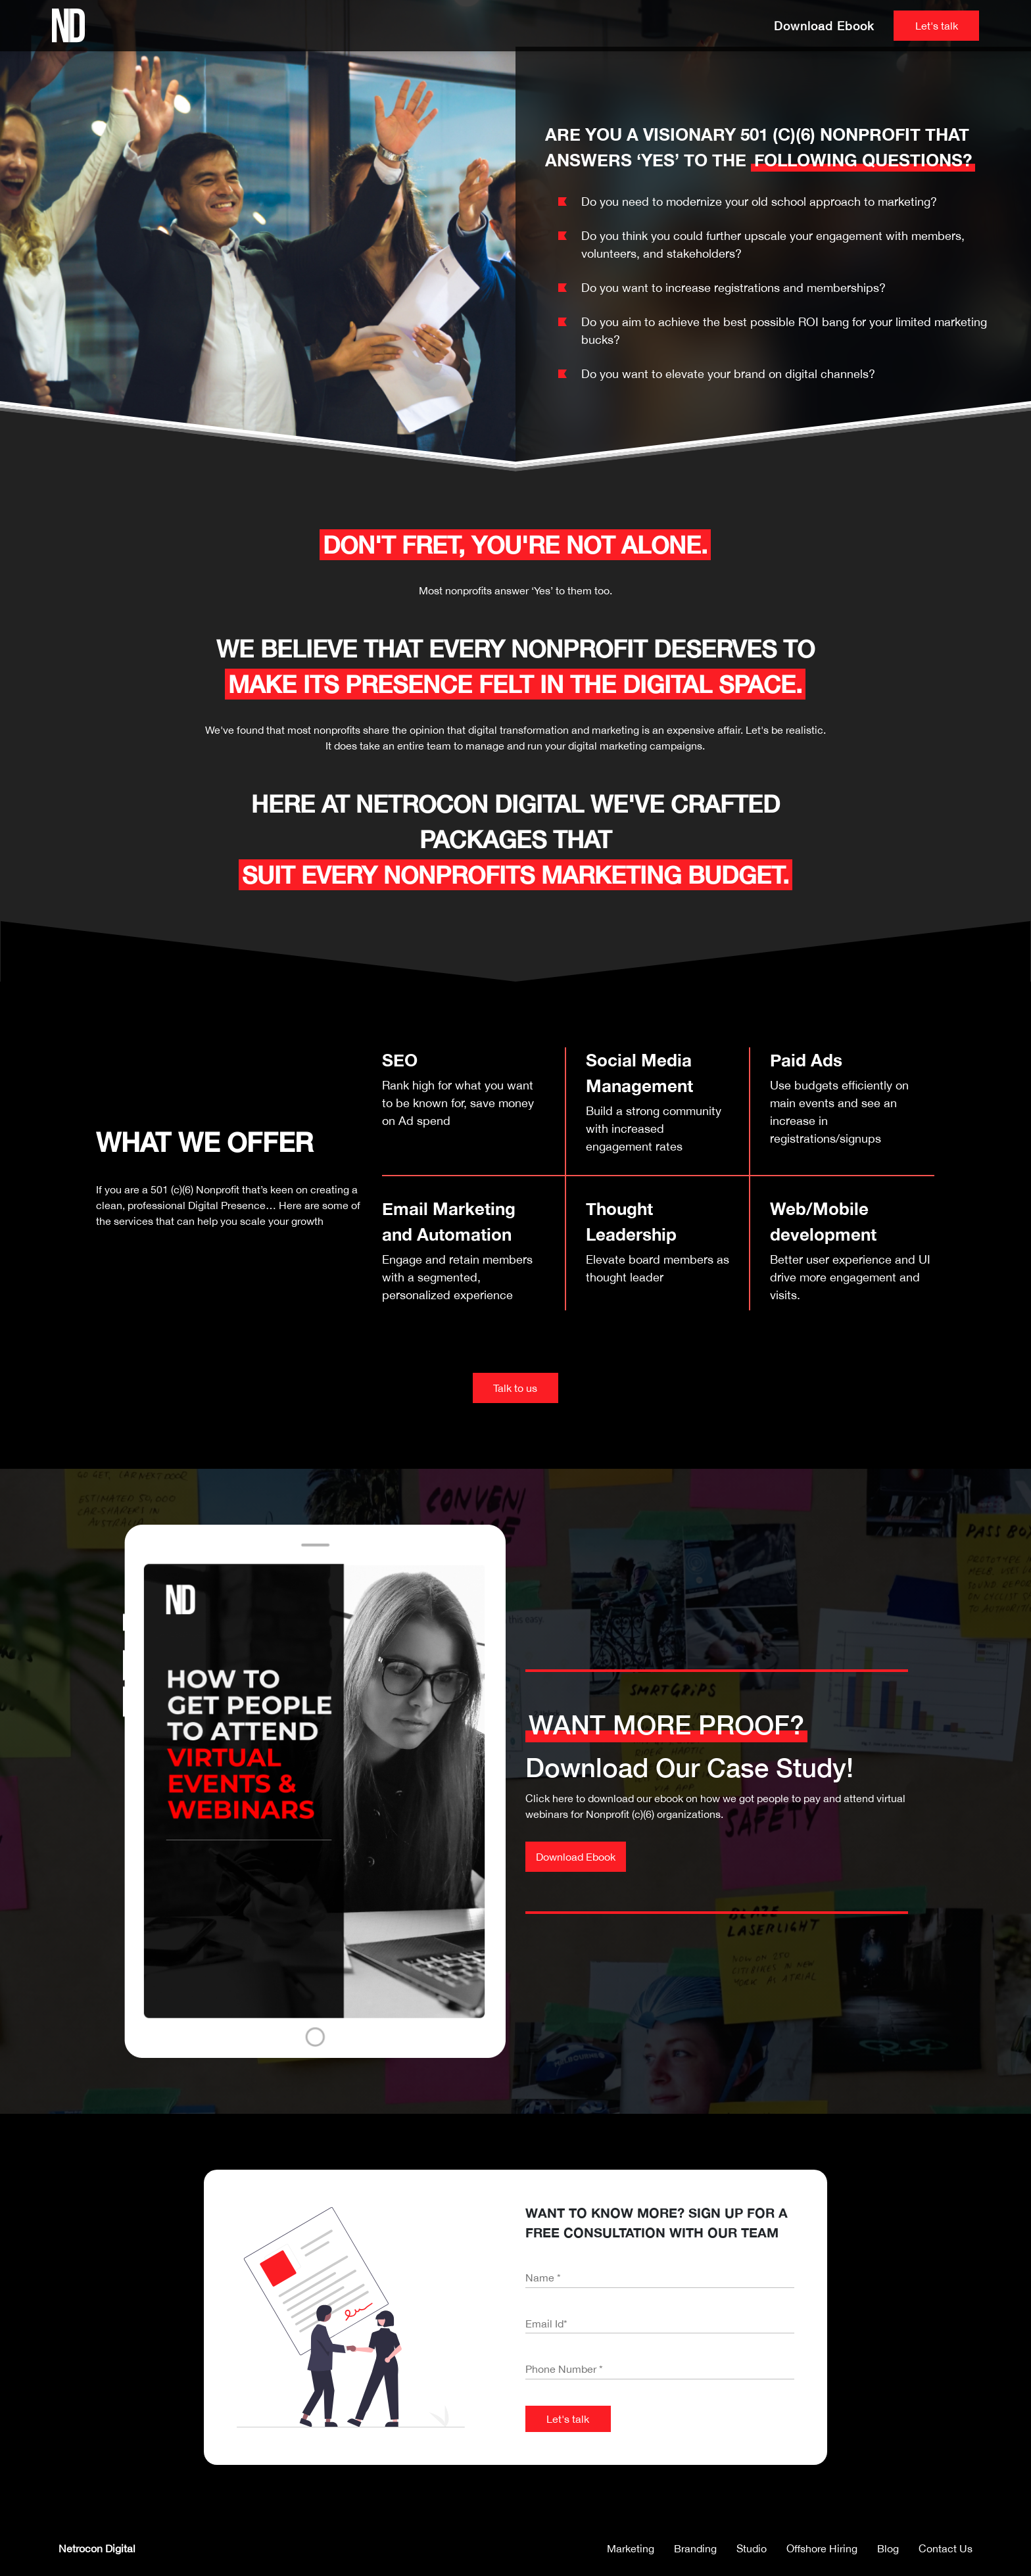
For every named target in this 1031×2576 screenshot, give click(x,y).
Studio (751, 2548)
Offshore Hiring (821, 2548)
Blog (888, 2548)
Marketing (630, 2548)
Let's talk (936, 26)
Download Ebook (824, 26)
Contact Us (945, 2548)
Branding (695, 2548)
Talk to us (515, 1388)
